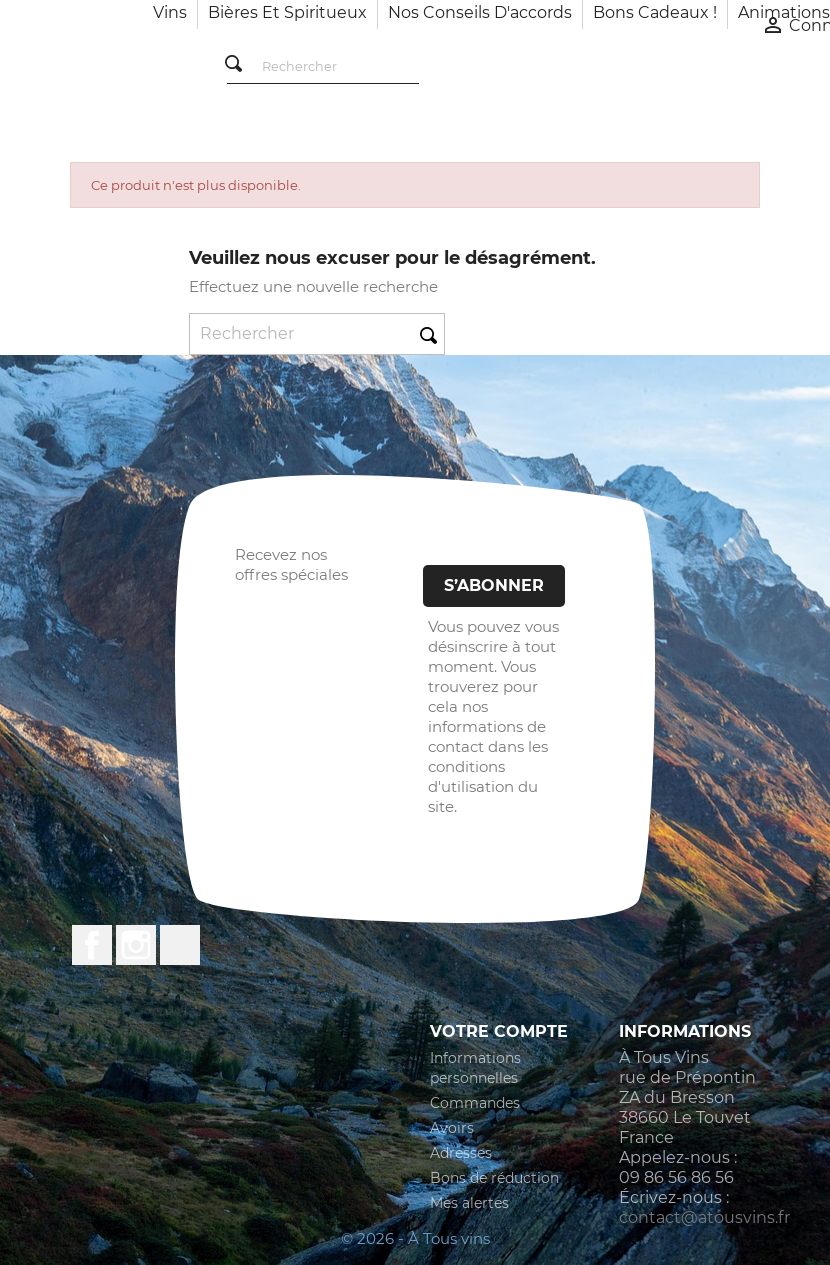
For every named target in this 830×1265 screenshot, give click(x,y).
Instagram (136, 945)
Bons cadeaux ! (655, 12)
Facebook (92, 945)
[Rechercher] (323, 67)
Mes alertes (469, 1203)
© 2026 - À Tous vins (415, 1238)
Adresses (461, 1153)
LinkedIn (180, 945)
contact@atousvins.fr (704, 1217)
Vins (170, 12)
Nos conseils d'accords (480, 12)
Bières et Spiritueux (287, 12)
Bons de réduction (494, 1178)
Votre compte (499, 1031)
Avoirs (452, 1128)
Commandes (475, 1103)
